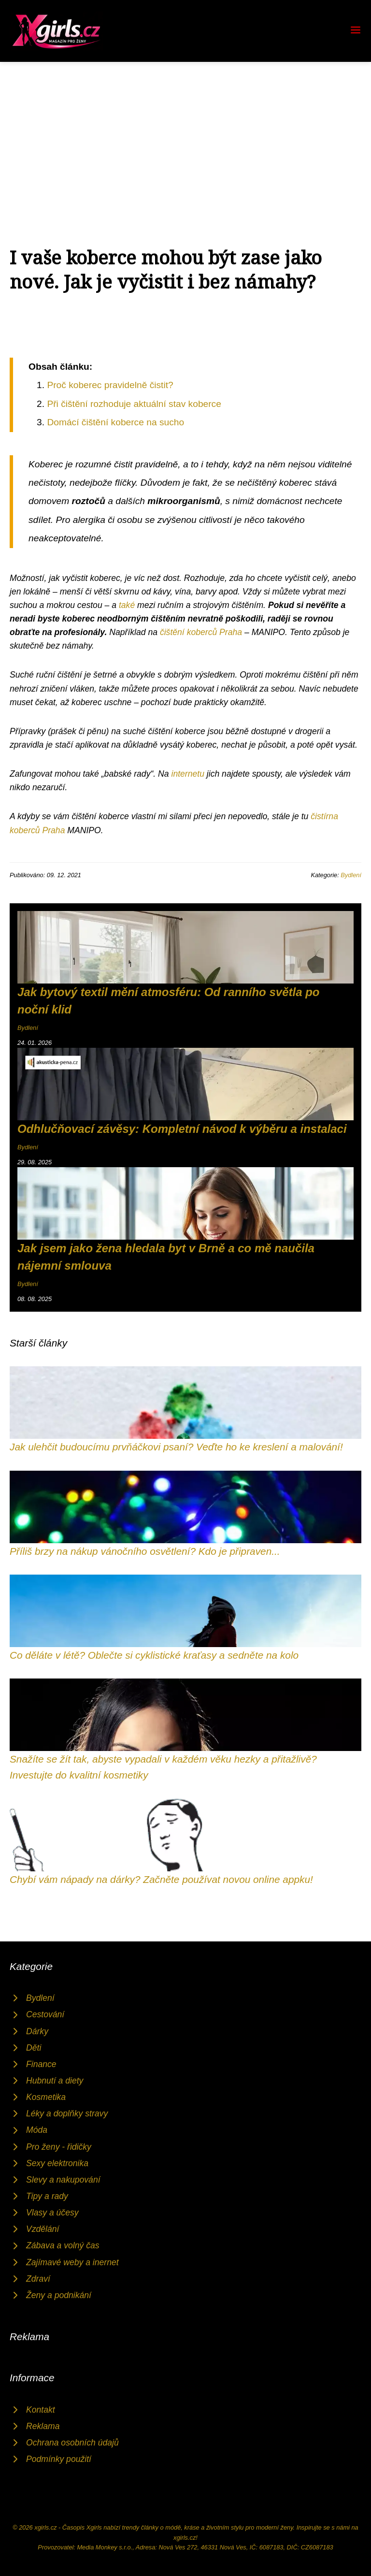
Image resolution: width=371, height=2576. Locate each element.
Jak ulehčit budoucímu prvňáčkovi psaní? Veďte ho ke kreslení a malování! (176, 1446)
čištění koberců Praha (201, 632)
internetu (187, 774)
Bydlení (351, 875)
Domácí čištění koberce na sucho (115, 422)
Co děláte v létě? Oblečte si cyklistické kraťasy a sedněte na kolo (154, 1655)
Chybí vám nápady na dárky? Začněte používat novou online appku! (161, 1879)
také (127, 605)
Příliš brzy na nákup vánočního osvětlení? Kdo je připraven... (145, 1551)
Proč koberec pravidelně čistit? (110, 385)
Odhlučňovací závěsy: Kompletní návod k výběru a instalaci (182, 1128)
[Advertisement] (185, 134)
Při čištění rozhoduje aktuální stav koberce (134, 404)
